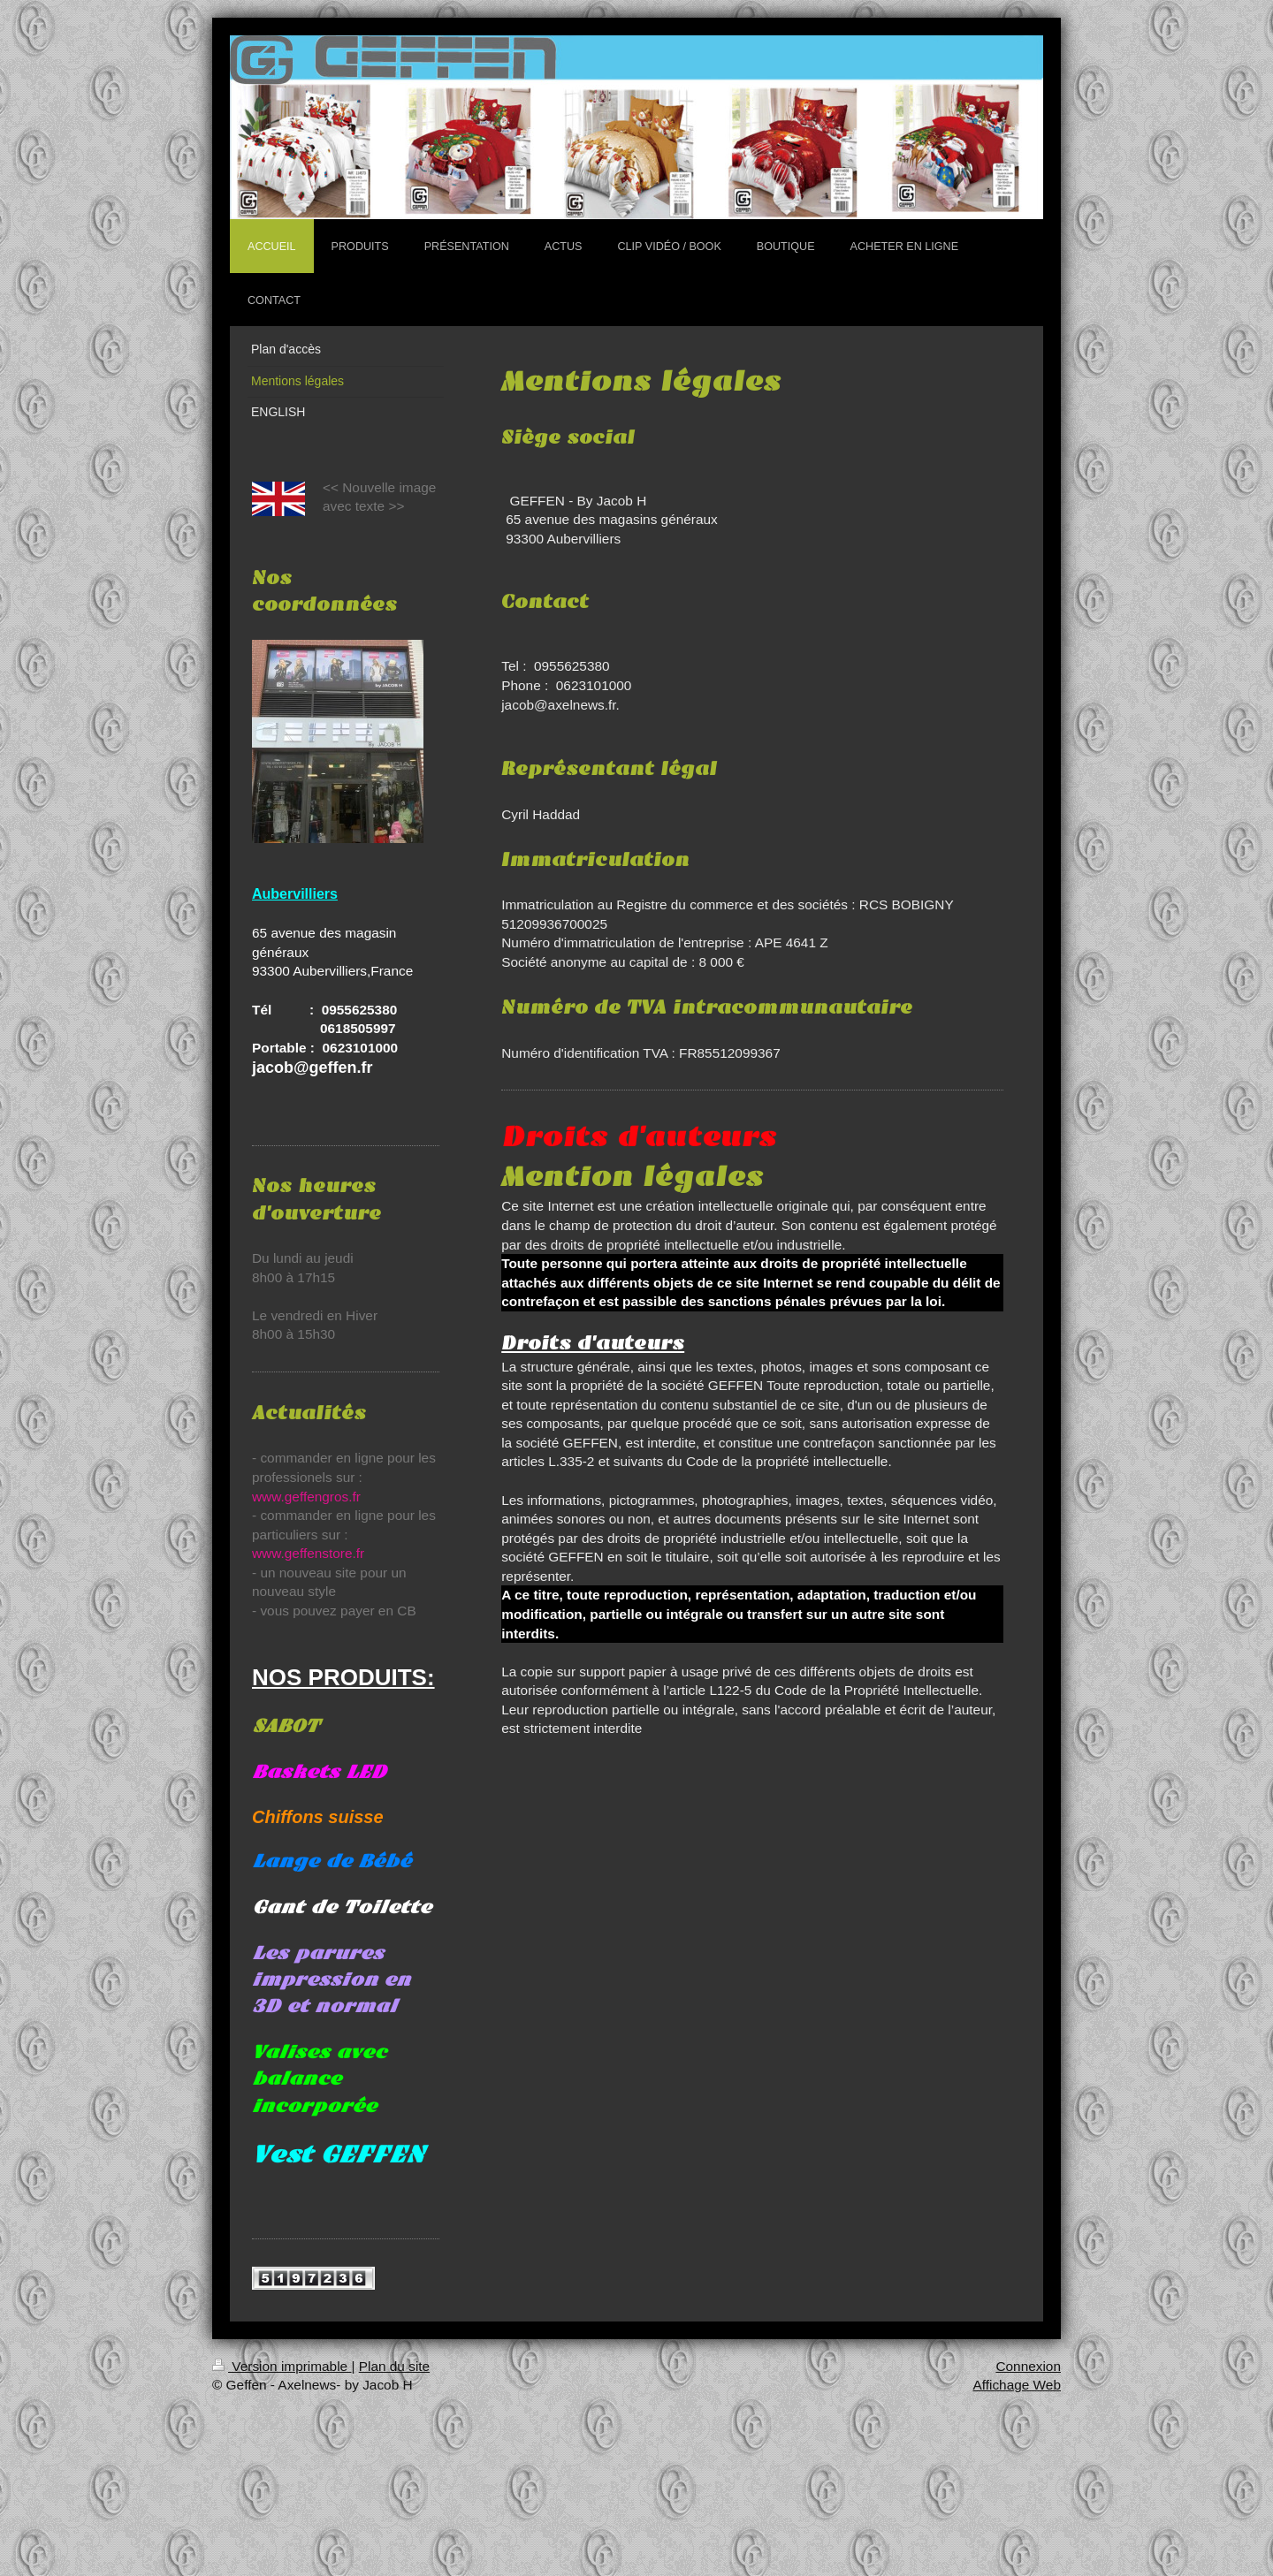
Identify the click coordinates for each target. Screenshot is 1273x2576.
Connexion (1028, 2366)
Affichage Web (1016, 2384)
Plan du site (394, 2366)
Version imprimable (281, 2366)
